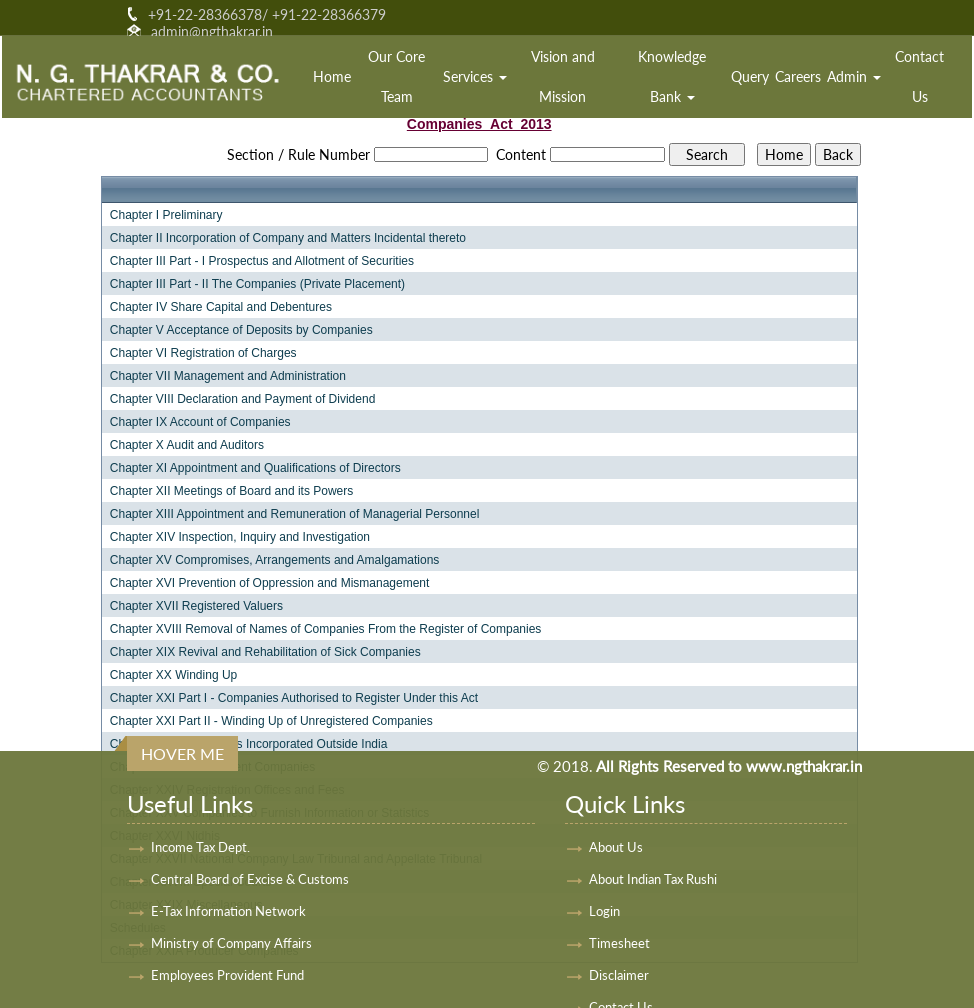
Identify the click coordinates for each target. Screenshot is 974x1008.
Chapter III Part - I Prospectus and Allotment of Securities (262, 261)
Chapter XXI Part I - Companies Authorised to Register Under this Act (294, 698)
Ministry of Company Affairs (231, 943)
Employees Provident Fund (227, 975)
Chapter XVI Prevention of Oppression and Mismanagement (270, 583)
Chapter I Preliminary (166, 215)
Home (332, 76)
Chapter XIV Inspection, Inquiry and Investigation (240, 537)
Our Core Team (396, 76)
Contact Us (919, 76)
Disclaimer (619, 975)
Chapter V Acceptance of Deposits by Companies (241, 330)
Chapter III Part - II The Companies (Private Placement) (257, 284)
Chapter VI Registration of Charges (203, 353)
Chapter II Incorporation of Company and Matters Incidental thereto (288, 238)
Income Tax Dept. (200, 847)
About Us (616, 847)
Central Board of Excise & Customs (250, 879)
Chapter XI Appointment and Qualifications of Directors (255, 468)
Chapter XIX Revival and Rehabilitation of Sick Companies (265, 652)
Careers (798, 76)
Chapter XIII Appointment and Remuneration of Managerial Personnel (295, 514)
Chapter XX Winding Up (173, 675)
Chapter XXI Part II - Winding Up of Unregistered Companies (271, 721)
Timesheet (619, 943)
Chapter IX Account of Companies (200, 422)
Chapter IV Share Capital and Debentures (221, 307)
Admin (854, 76)
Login (604, 911)
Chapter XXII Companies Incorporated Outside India (249, 744)
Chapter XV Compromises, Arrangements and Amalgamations (275, 560)
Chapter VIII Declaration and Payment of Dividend (242, 399)
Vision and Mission (563, 76)
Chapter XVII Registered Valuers (196, 606)
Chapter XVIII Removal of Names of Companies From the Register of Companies (326, 629)
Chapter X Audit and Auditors (187, 445)
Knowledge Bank (672, 76)
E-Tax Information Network (228, 911)
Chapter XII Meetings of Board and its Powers (231, 491)
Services (475, 76)
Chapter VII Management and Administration (228, 376)
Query (750, 76)
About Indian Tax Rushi (653, 879)
